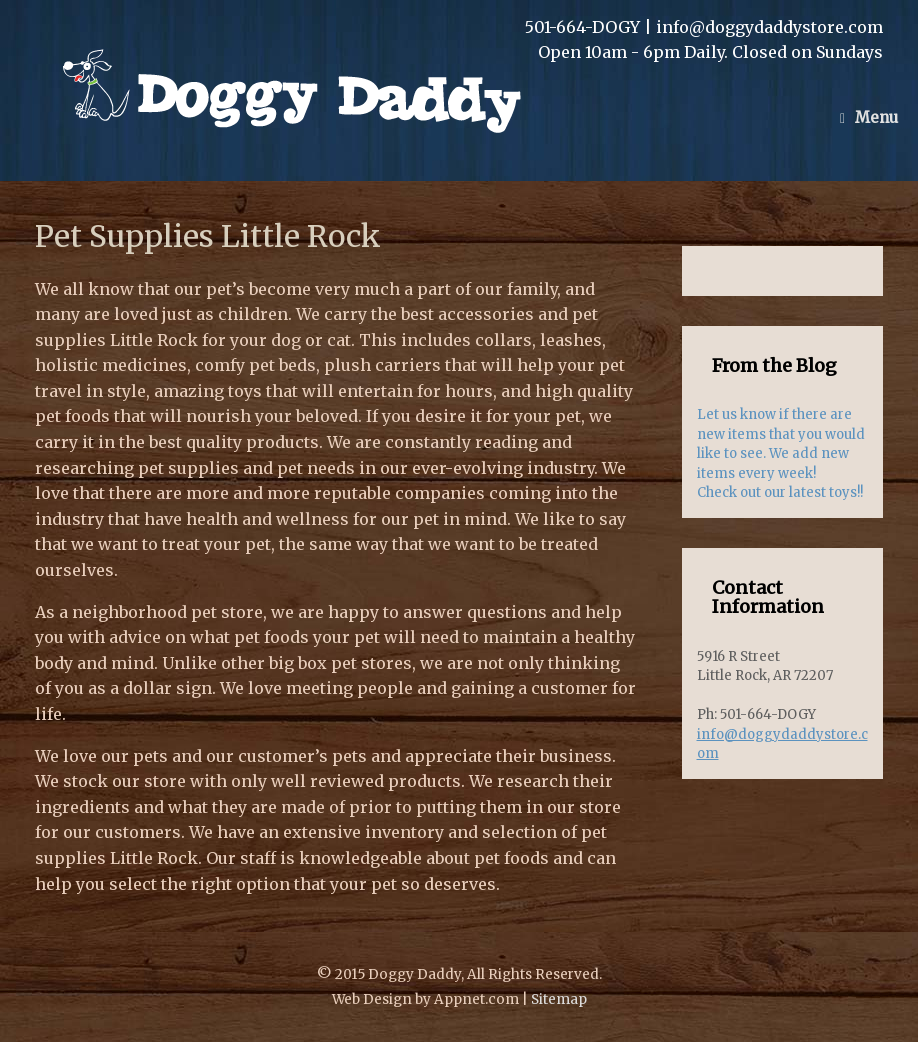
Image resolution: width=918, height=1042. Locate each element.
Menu (869, 117)
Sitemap (559, 999)
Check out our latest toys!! (780, 492)
